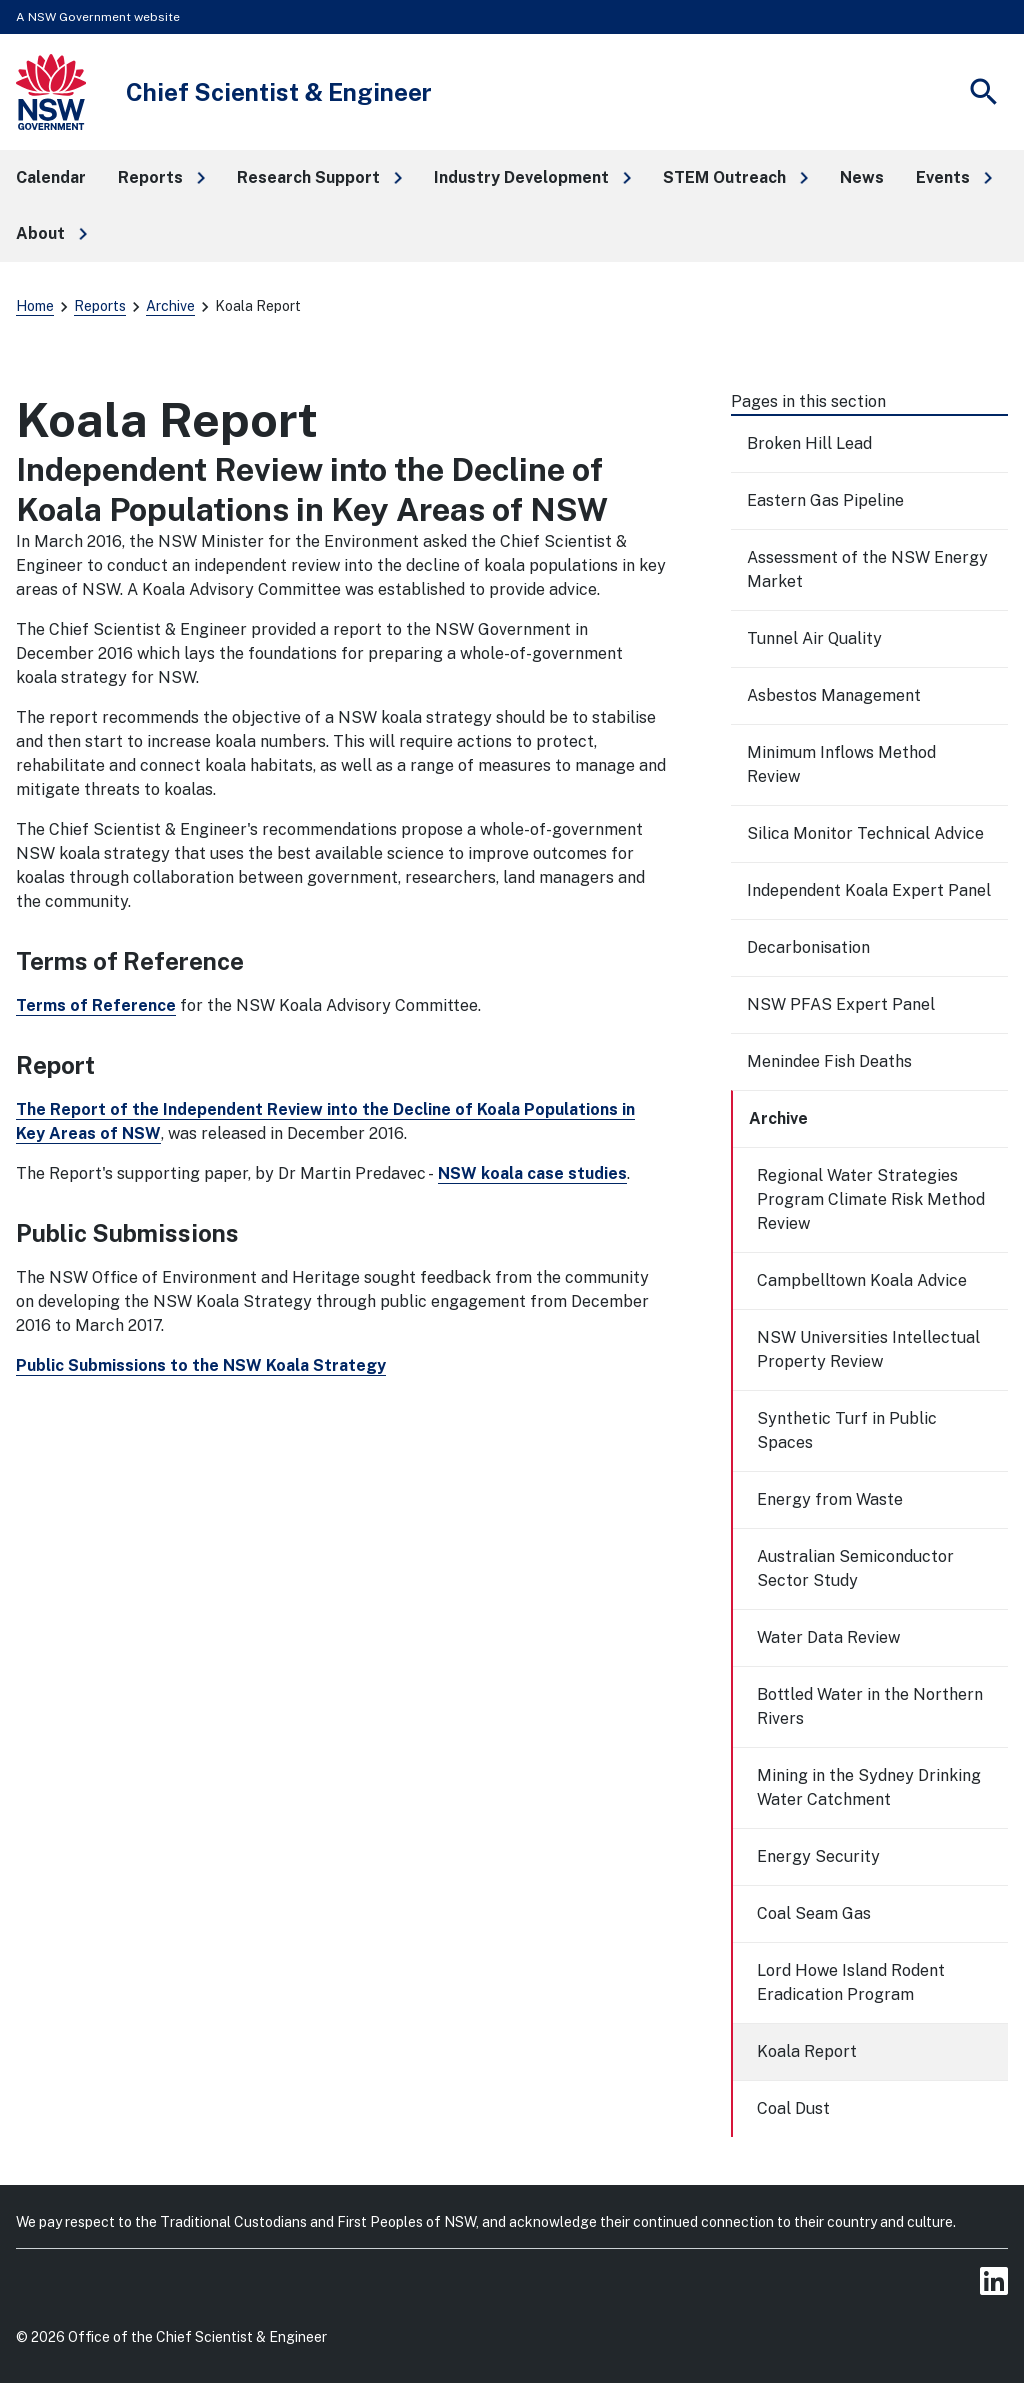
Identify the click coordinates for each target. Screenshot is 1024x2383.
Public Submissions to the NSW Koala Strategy (201, 1365)
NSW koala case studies (532, 1173)
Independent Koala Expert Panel (869, 890)
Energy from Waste (830, 1499)
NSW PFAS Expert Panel (841, 1004)
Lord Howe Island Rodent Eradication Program (851, 1982)
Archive (170, 306)
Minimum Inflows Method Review (841, 764)
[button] (161, 178)
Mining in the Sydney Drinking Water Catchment (869, 1787)
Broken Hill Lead (809, 443)
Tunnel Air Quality (814, 638)
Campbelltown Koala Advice (862, 1280)
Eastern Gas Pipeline (825, 500)
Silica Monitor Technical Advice (865, 833)
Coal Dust (793, 2108)
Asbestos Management (834, 695)
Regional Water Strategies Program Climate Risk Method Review (871, 1199)
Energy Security (818, 1856)
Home (35, 306)
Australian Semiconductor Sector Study (855, 1568)
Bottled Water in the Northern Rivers (870, 1706)
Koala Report (807, 2051)
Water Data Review (828, 1637)
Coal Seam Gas (814, 1913)
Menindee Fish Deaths (829, 1061)
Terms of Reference (96, 1005)
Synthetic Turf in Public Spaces (847, 1430)
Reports (100, 306)
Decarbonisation (808, 947)
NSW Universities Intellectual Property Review (868, 1349)
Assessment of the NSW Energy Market (867, 569)
